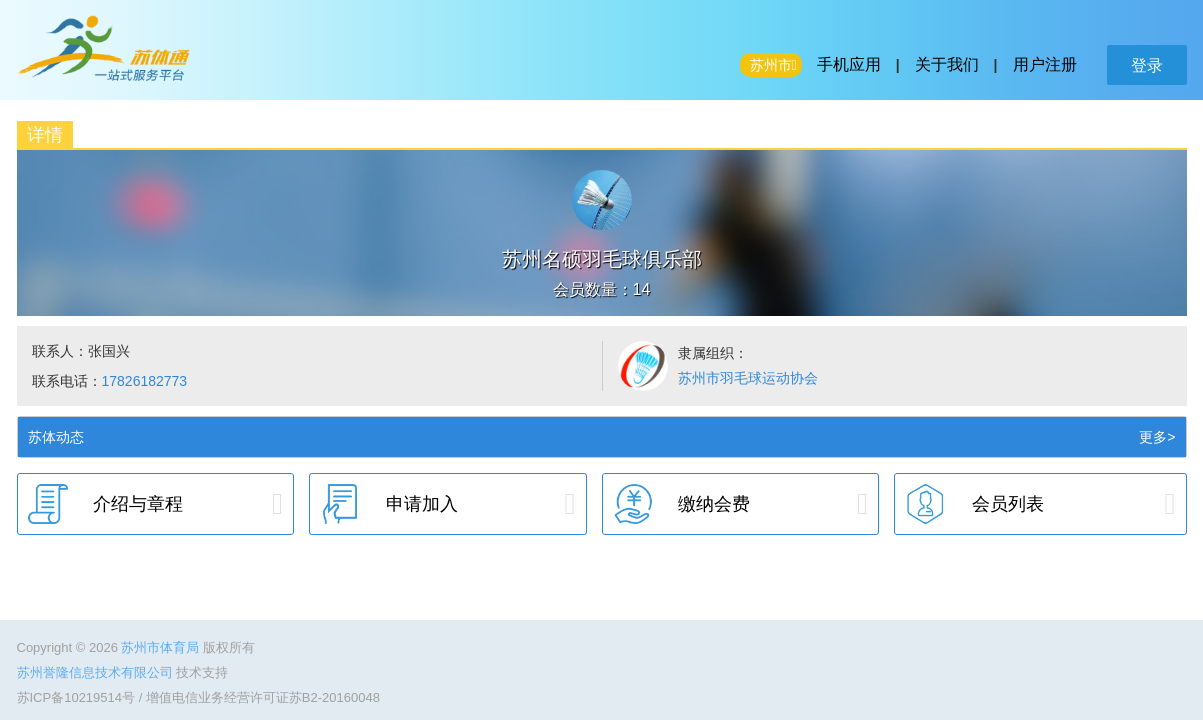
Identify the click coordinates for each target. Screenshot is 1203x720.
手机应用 (849, 64)
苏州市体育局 (162, 647)
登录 (1147, 65)
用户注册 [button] (1045, 64)
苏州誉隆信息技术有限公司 (97, 672)
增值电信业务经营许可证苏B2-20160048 (263, 697)
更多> (1157, 437)
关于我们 (947, 64)
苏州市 (771, 65)
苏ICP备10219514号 (76, 697)
